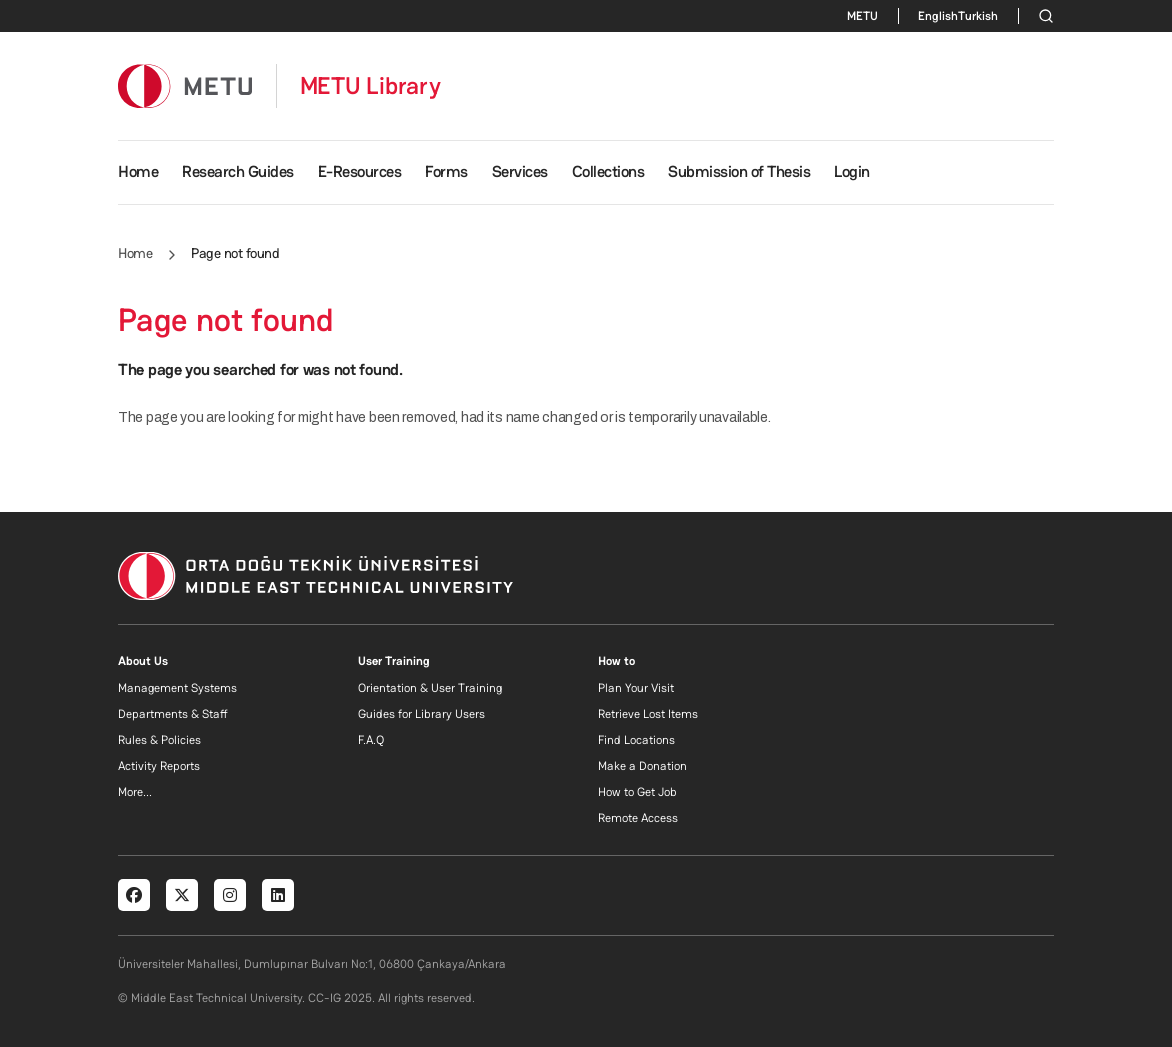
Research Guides (238, 171)
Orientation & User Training (430, 688)
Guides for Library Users (421, 714)
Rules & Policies (159, 740)
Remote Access (638, 818)
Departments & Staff (173, 714)
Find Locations (636, 740)
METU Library (370, 86)
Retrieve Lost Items (648, 714)
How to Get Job (637, 792)
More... (135, 792)
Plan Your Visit (636, 688)
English (938, 16)
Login (852, 171)
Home (138, 171)
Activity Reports (159, 766)
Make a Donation (642, 766)
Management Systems (177, 688)
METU (862, 16)
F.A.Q (371, 740)
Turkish (978, 16)
